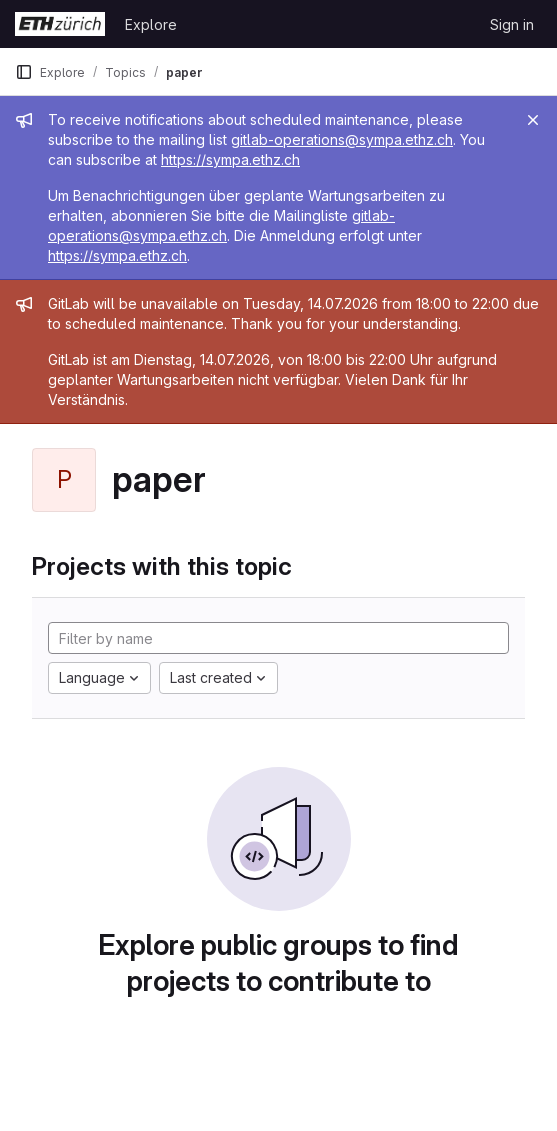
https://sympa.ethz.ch (230, 159)
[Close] (533, 120)
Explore (151, 24)
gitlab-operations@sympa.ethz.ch (342, 139)
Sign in (512, 24)
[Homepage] (60, 24)
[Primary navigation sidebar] (24, 72)
